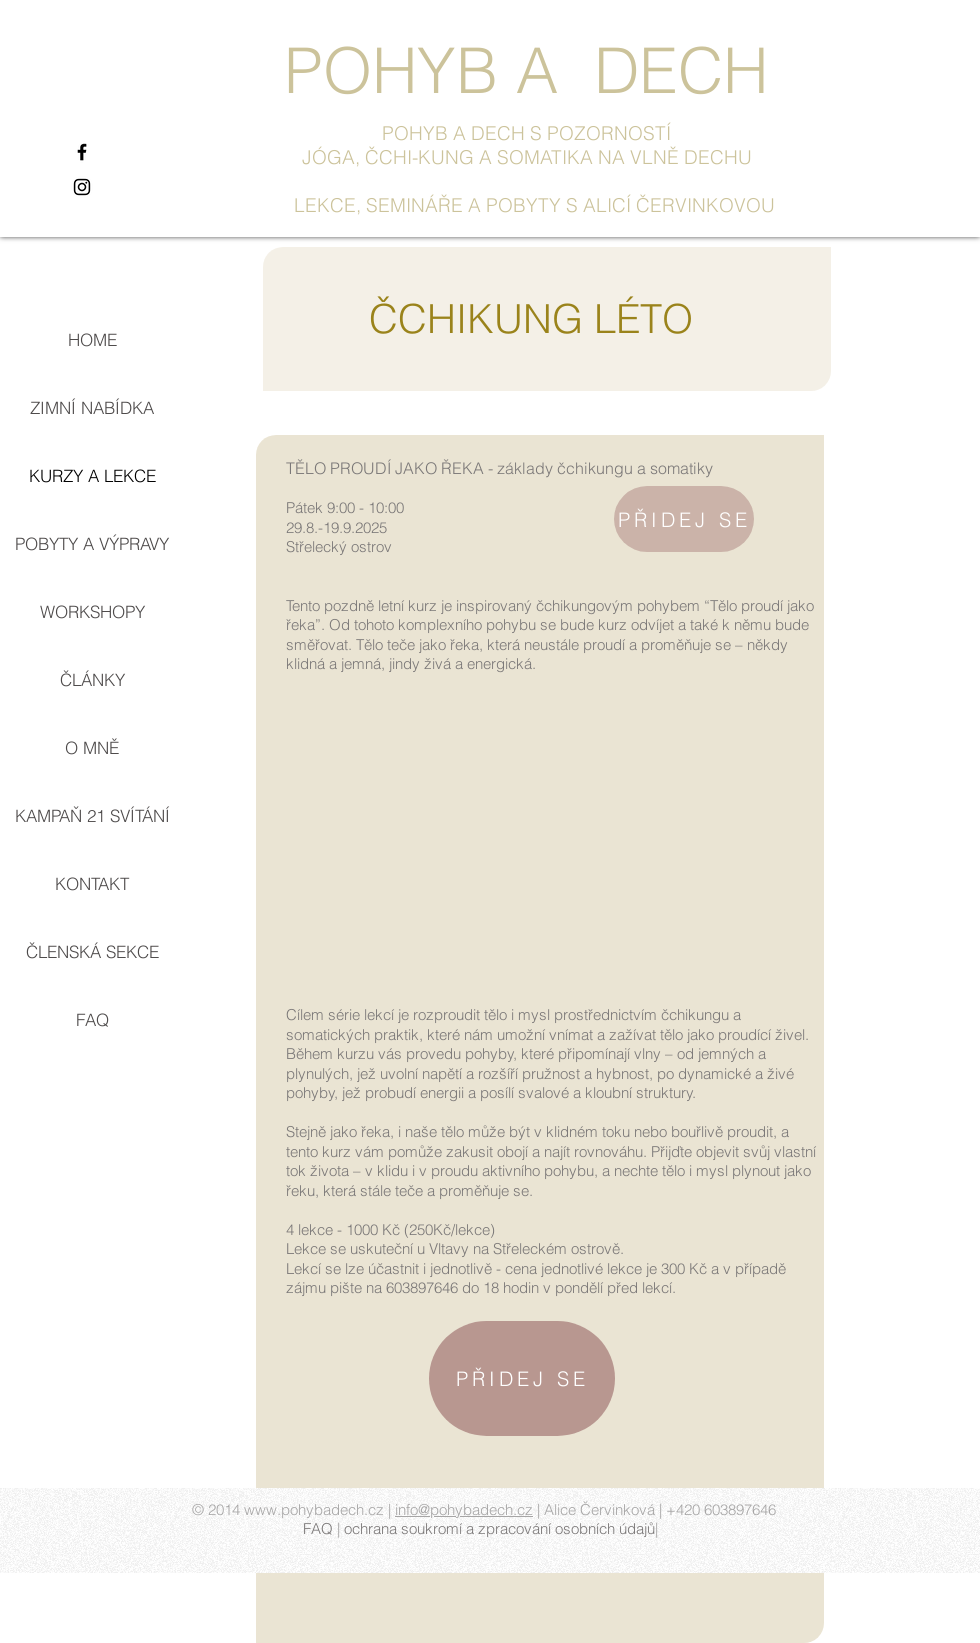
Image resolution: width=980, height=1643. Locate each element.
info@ (412, 1509)
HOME (92, 339)
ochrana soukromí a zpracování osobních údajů (499, 1528)
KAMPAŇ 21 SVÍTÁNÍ (92, 815)
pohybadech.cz (481, 1509)
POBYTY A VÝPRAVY (92, 543)
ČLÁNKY (92, 679)
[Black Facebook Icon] (82, 152)
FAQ (92, 1019)
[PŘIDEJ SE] (684, 519)
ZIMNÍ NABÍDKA (92, 407)
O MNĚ (92, 747)
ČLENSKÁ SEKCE (92, 951)
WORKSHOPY (92, 611)
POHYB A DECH (526, 70)
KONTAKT (92, 883)
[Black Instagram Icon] (82, 187)
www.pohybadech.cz (314, 1509)
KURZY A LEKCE (92, 475)
